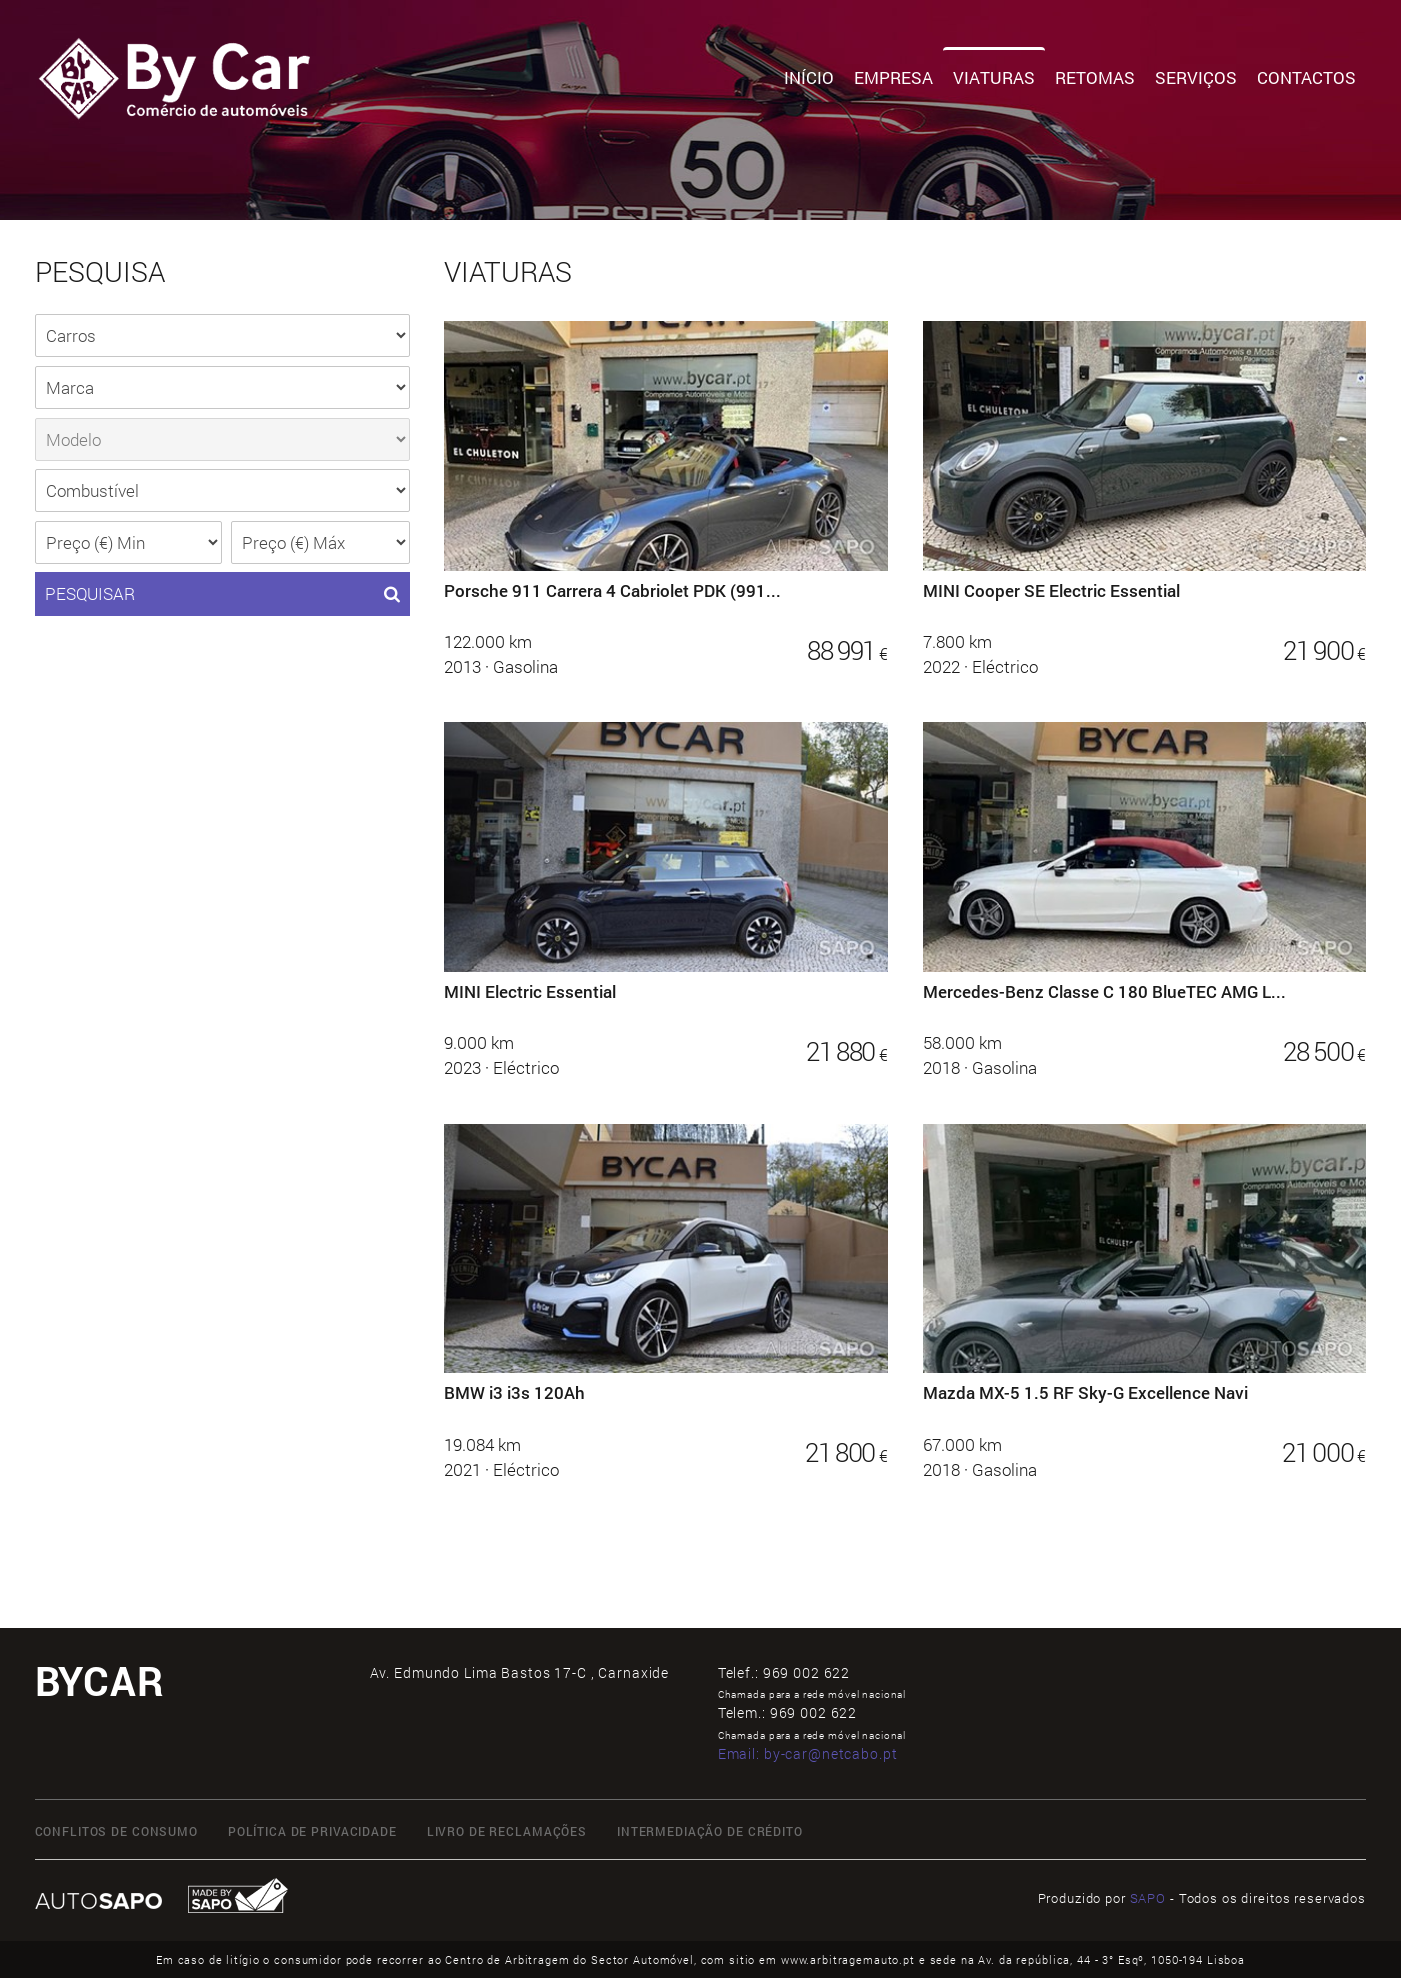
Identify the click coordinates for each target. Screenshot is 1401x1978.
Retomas (1095, 77)
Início (809, 77)
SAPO (1148, 1898)
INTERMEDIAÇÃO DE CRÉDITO (710, 1831)
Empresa (893, 77)
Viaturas (994, 77)
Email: (808, 1753)
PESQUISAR (222, 594)
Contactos (1306, 77)
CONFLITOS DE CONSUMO (116, 1831)
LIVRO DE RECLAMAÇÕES (507, 1831)
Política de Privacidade (312, 1831)
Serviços (1196, 77)
